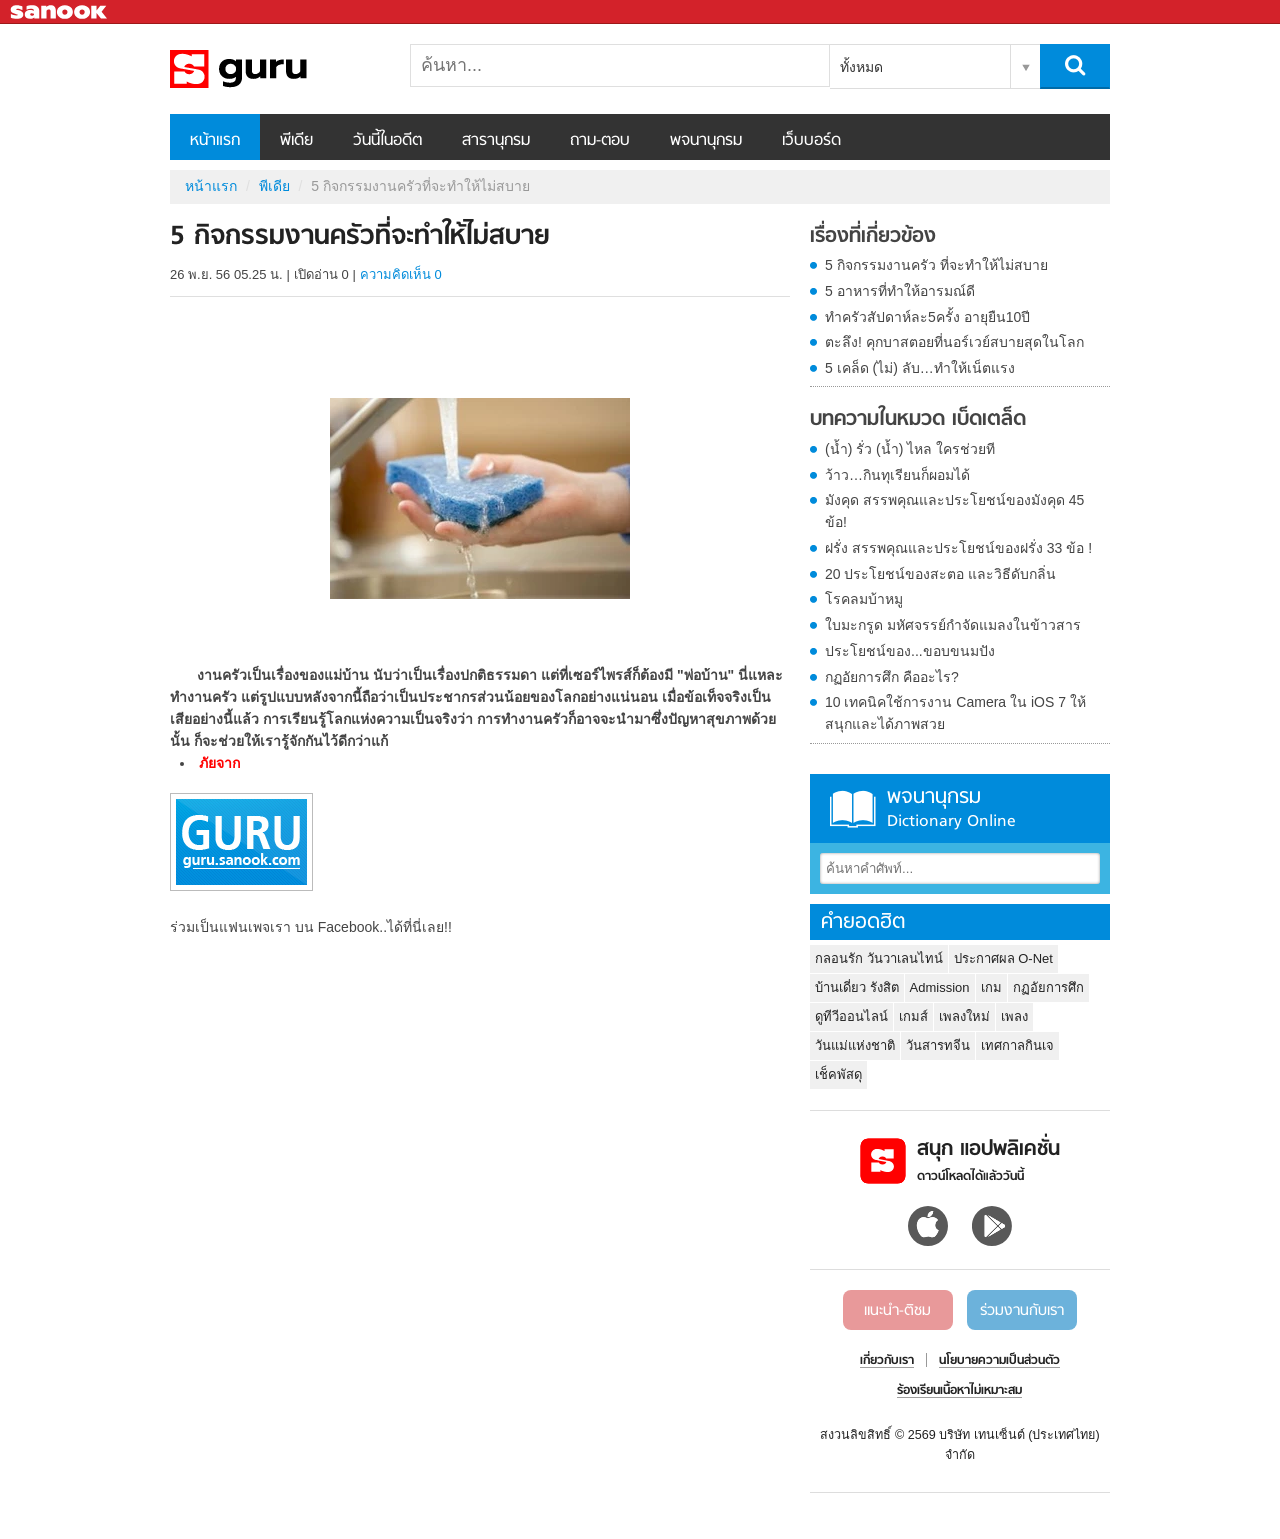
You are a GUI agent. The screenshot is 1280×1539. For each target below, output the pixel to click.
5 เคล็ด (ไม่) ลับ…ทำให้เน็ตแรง (920, 368)
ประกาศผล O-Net (1003, 958)
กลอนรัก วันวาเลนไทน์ (879, 958)
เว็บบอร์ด (811, 141)
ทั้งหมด (861, 67)
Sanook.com (60, 12)
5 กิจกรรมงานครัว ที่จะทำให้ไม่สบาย (936, 265)
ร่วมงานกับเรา (1022, 1311)
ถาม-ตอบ (600, 141)
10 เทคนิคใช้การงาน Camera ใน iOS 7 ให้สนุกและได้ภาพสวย (955, 713)
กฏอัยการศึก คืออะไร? (892, 677)
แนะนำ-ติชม (897, 1311)
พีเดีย (296, 141)
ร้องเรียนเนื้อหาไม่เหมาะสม (959, 1391)
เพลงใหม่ (964, 1016)
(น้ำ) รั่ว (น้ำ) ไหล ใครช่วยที (910, 449)
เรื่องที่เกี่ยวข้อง (873, 237)
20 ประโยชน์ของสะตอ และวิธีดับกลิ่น (940, 574)
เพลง (1014, 1016)
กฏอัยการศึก (1048, 987)
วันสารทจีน (938, 1045)
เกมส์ (913, 1016)
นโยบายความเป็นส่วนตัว (999, 1361)
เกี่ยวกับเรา (887, 1361)
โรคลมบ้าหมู (864, 599)
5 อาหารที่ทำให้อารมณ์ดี (900, 291)
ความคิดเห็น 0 (401, 274)
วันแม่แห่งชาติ (855, 1045)
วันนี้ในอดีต (387, 141)
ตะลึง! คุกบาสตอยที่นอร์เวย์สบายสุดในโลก (954, 342)
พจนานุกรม (706, 141)
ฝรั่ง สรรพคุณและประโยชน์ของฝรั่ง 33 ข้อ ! (958, 548)
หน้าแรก (215, 141)
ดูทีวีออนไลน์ (851, 1016)
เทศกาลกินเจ (1017, 1045)
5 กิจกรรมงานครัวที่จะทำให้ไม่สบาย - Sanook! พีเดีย (275, 69)
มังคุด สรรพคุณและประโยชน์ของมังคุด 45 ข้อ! (954, 511)
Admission (940, 987)
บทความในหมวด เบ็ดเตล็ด (918, 420)
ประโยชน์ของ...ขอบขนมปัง (910, 651)
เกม (991, 987)
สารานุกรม (496, 141)
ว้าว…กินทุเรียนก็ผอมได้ (897, 475)
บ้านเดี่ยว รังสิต (857, 987)
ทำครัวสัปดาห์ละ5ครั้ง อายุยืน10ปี (927, 317)
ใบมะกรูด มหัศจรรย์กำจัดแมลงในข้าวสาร (953, 625)
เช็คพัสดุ (838, 1074)
